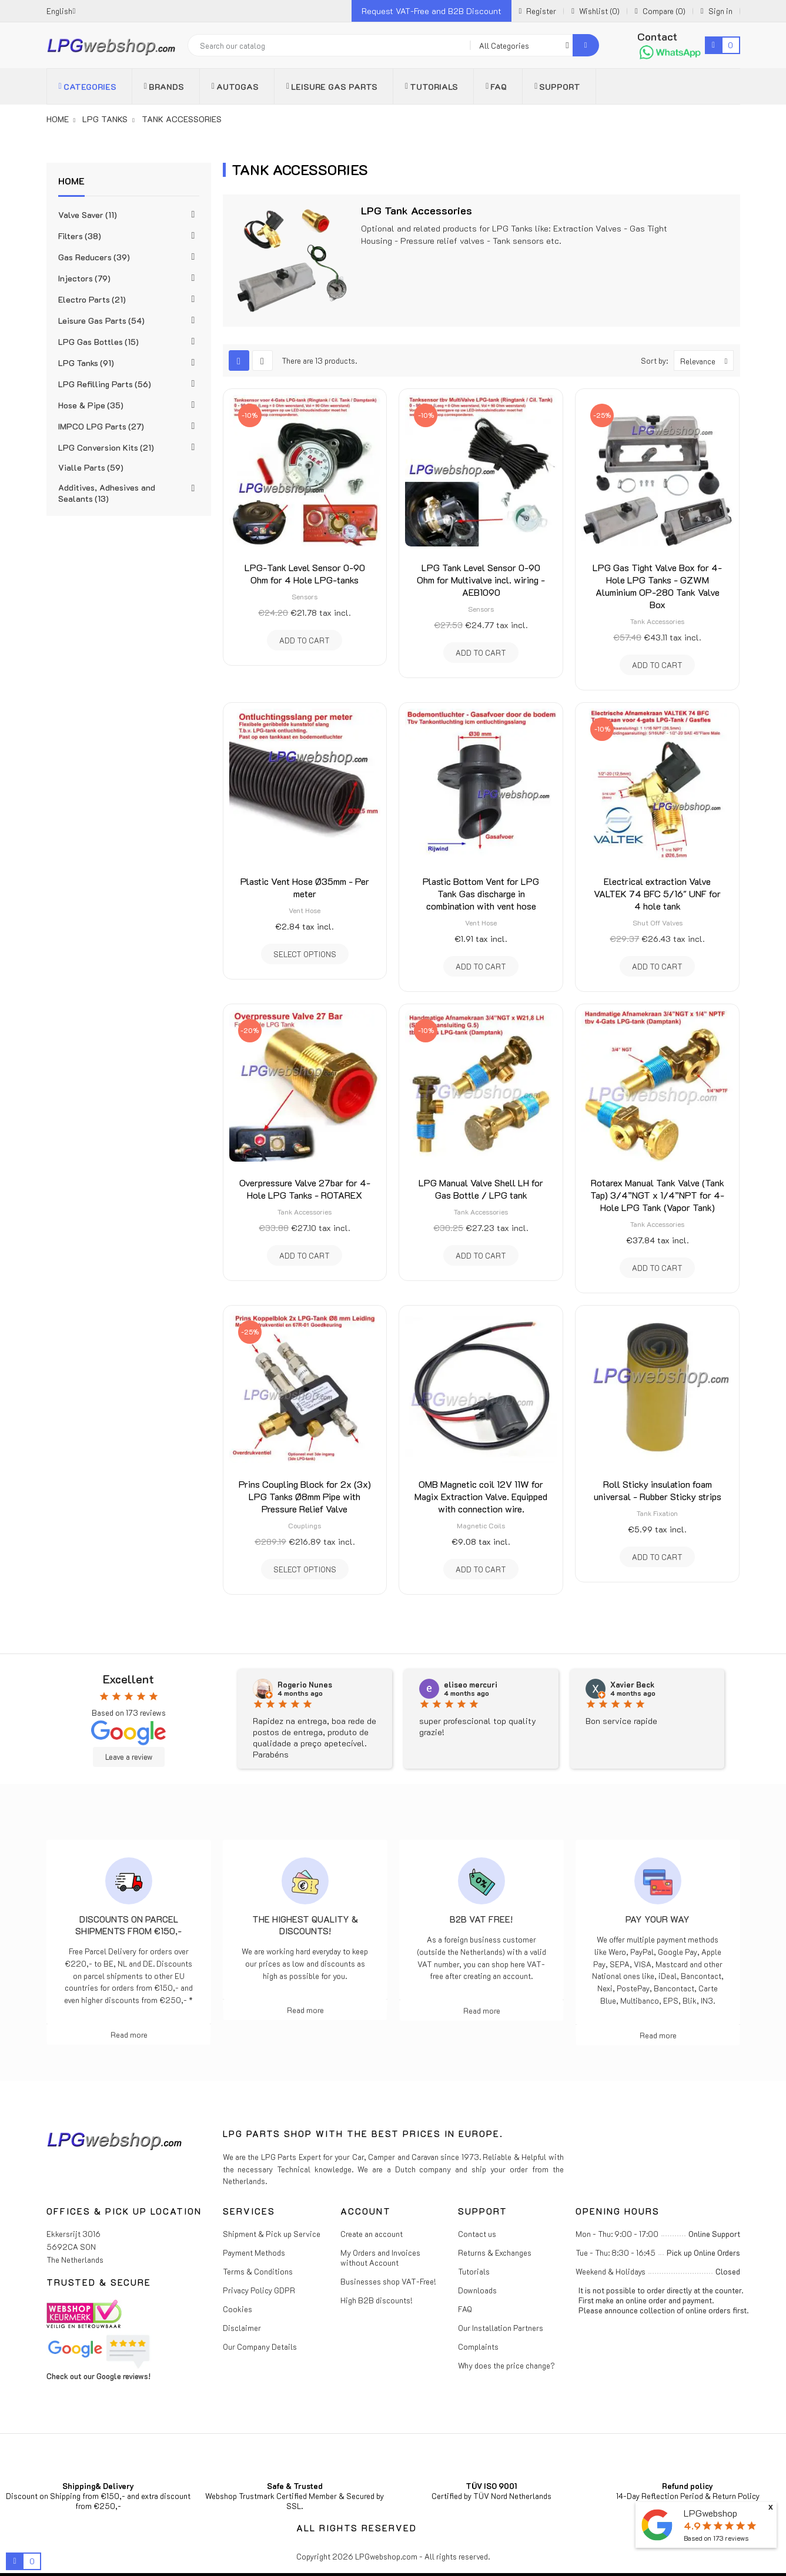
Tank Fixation (657, 1513)
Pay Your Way (658, 1919)
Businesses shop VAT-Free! (388, 2281)
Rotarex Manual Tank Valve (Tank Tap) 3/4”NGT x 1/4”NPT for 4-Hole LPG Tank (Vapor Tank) (657, 1194)
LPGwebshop (710, 2513)
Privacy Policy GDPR (259, 2290)
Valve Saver (87, 214)
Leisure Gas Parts (101, 320)
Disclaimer (242, 2328)
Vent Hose (304, 910)
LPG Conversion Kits (106, 447)
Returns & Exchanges (494, 2253)
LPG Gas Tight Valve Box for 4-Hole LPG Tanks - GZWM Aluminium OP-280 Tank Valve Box (657, 586)
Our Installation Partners (500, 2328)
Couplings (304, 1525)
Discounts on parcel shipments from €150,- (128, 1925)
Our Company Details (260, 2347)
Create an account (371, 2234)
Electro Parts (92, 299)
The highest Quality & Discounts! (305, 1925)
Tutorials (474, 2271)
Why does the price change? (506, 2365)
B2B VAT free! (481, 1919)
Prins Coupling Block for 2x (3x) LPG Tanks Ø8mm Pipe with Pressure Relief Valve (305, 1496)
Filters (79, 236)
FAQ (465, 2309)
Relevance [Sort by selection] (706, 360)
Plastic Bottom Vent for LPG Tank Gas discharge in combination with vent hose (481, 893)
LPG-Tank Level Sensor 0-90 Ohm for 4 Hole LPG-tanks (305, 573)
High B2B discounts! (376, 2300)
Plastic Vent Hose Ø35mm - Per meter (304, 887)
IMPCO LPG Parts (101, 426)
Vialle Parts (90, 467)
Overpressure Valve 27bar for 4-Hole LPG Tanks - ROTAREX (304, 1188)
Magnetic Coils (481, 1525)
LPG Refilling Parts (104, 384)
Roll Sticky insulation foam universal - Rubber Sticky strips (657, 1490)
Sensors (304, 596)
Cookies (237, 2309)
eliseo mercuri (637, 1685)
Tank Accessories (657, 621)
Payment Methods (254, 2253)
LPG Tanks (86, 362)
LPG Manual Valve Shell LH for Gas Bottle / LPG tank (481, 1188)
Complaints (478, 2347)
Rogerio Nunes (471, 1685)
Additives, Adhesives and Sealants (106, 493)
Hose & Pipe (90, 405)
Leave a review (128, 1757)
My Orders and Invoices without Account (380, 2258)
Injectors (84, 278)
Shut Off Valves (658, 922)
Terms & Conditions (258, 2271)
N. (281, 1685)
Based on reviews (716, 2538)
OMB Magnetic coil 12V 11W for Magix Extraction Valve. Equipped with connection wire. (480, 1496)
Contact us (477, 2234)
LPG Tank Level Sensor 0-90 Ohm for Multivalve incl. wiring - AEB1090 (481, 579)
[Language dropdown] (61, 11)
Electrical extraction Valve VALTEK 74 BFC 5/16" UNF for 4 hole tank (657, 893)
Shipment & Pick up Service (271, 2234)
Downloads (477, 2290)
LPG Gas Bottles (98, 341)
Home (71, 181)
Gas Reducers (94, 257)
